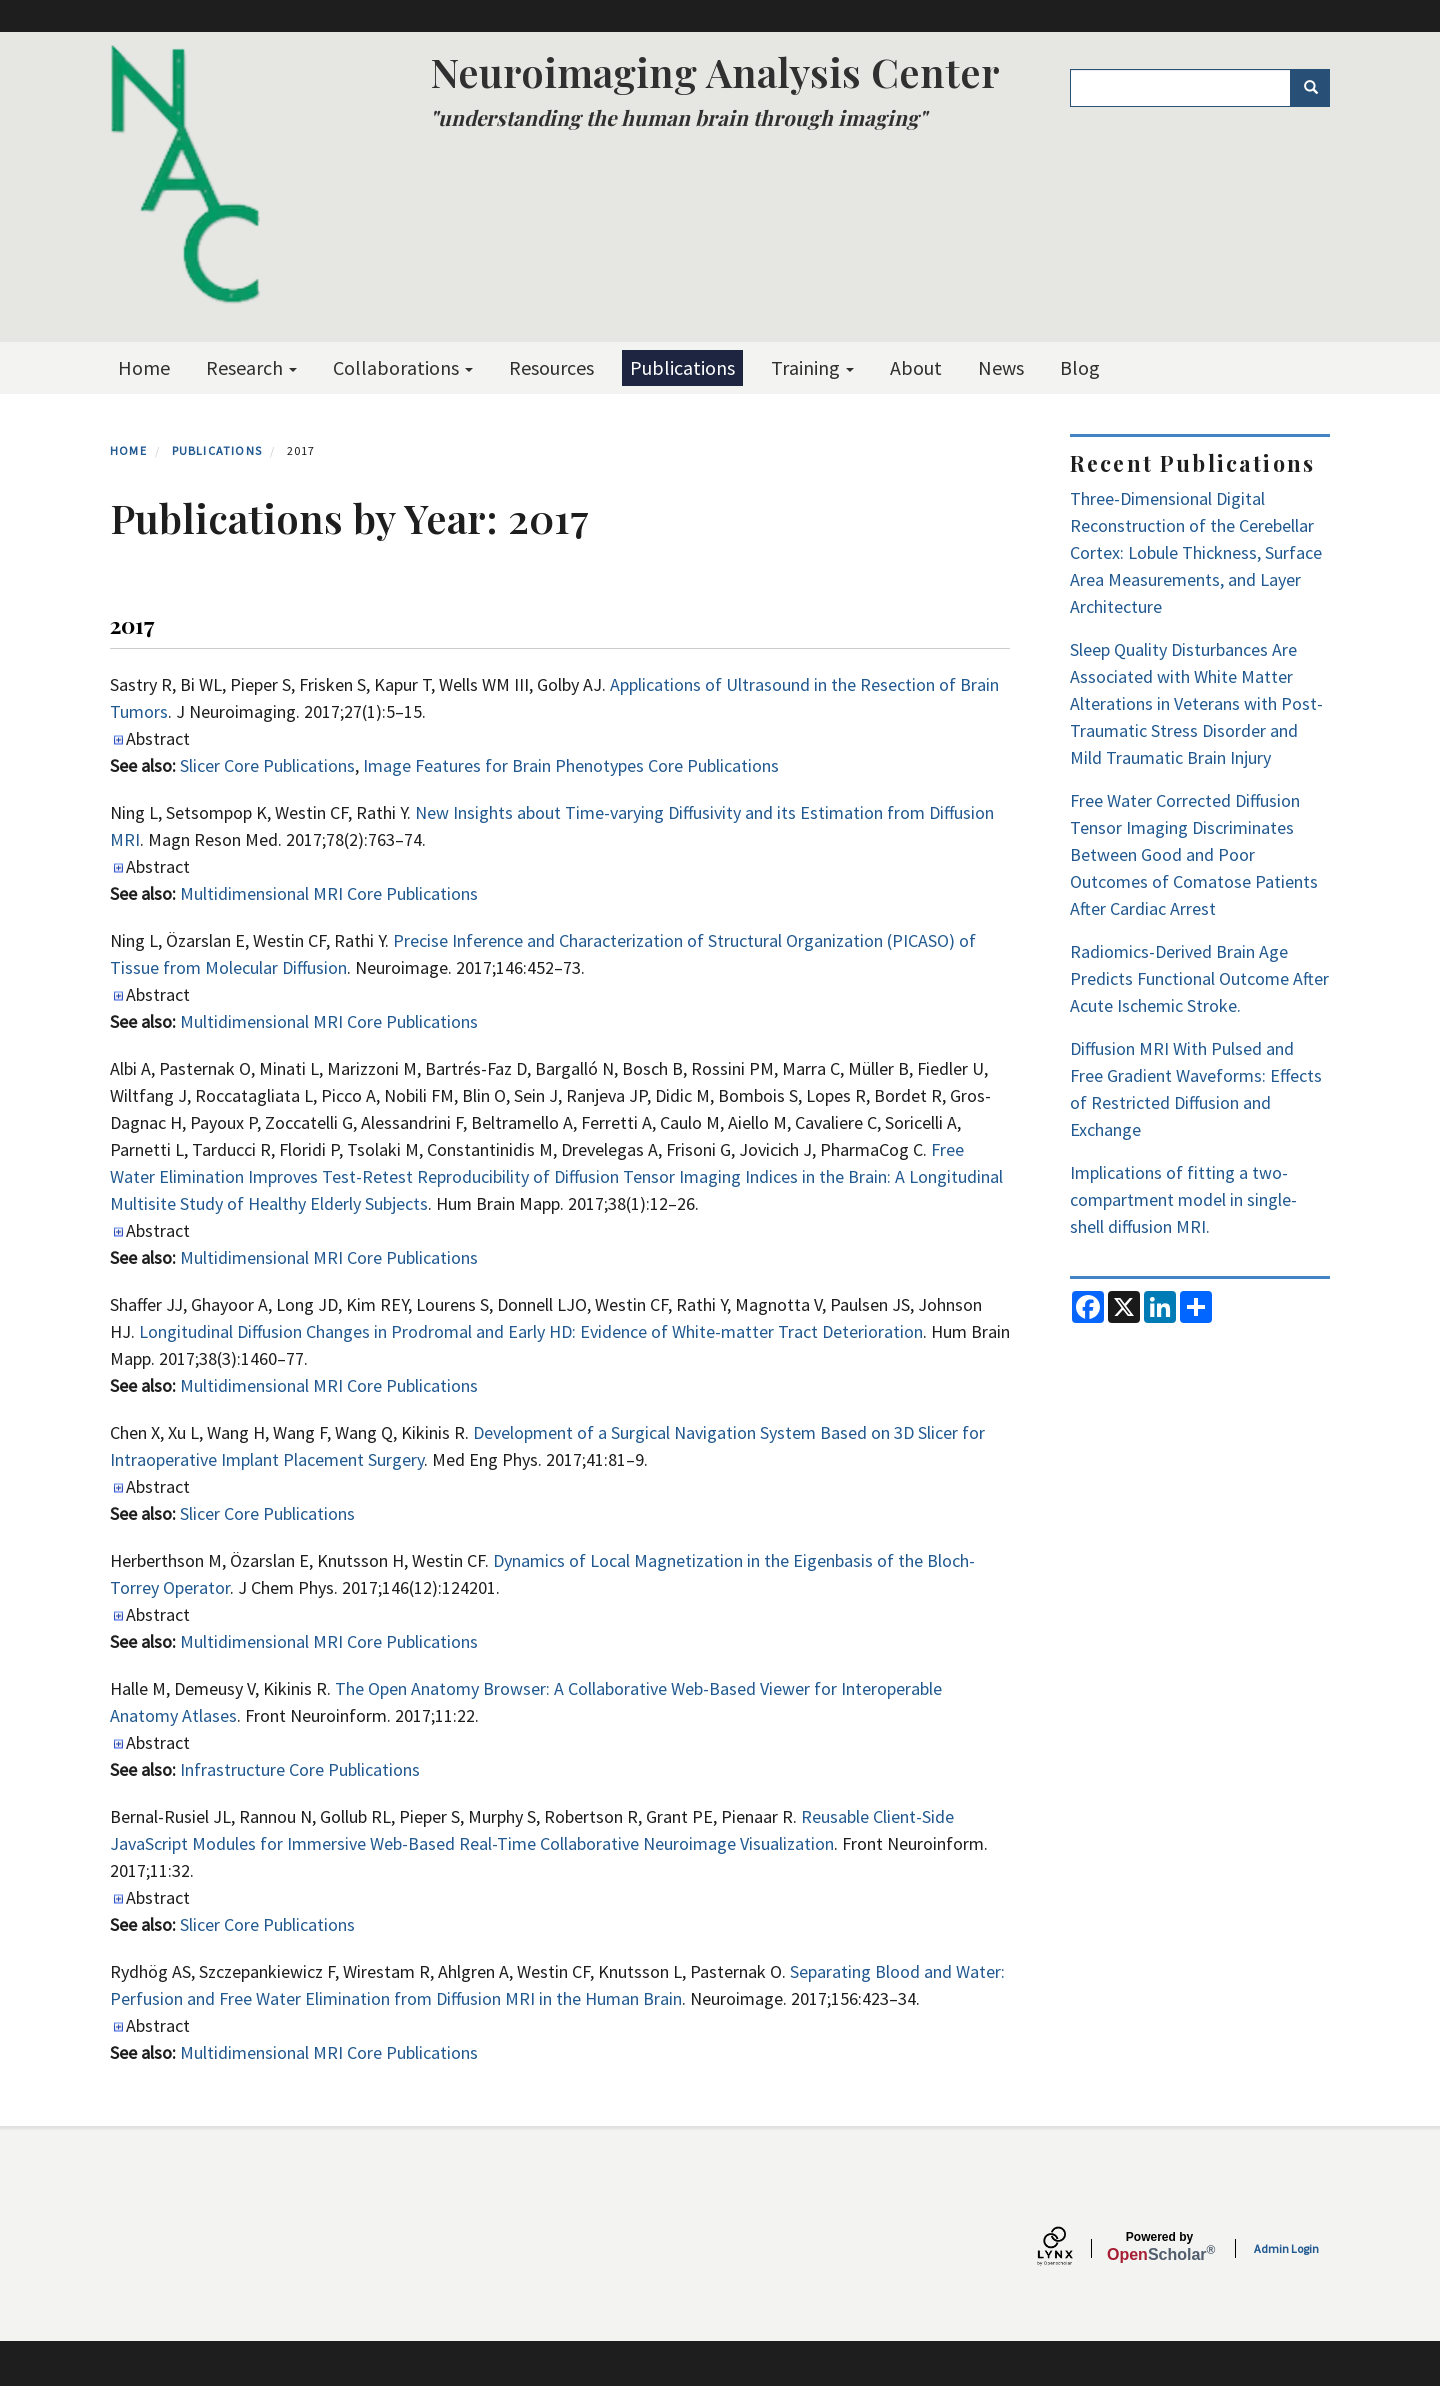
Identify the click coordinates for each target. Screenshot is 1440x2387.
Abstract (158, 738)
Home (144, 367)
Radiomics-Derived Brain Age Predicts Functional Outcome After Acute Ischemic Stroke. (1199, 978)
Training (812, 367)
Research (251, 367)
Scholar (1159, 2247)
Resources (551, 367)
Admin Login (1286, 2248)
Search (1317, 88)
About (916, 367)
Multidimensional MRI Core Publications (329, 893)
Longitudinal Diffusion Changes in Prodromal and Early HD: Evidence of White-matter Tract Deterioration (531, 1331)
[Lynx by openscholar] (1072, 2248)
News (1001, 367)
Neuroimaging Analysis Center (715, 71)
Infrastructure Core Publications (300, 1769)
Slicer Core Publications (267, 765)
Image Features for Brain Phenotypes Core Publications (571, 765)
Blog (1080, 367)
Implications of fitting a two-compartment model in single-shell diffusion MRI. (1183, 1199)
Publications (682, 367)
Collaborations (403, 367)
